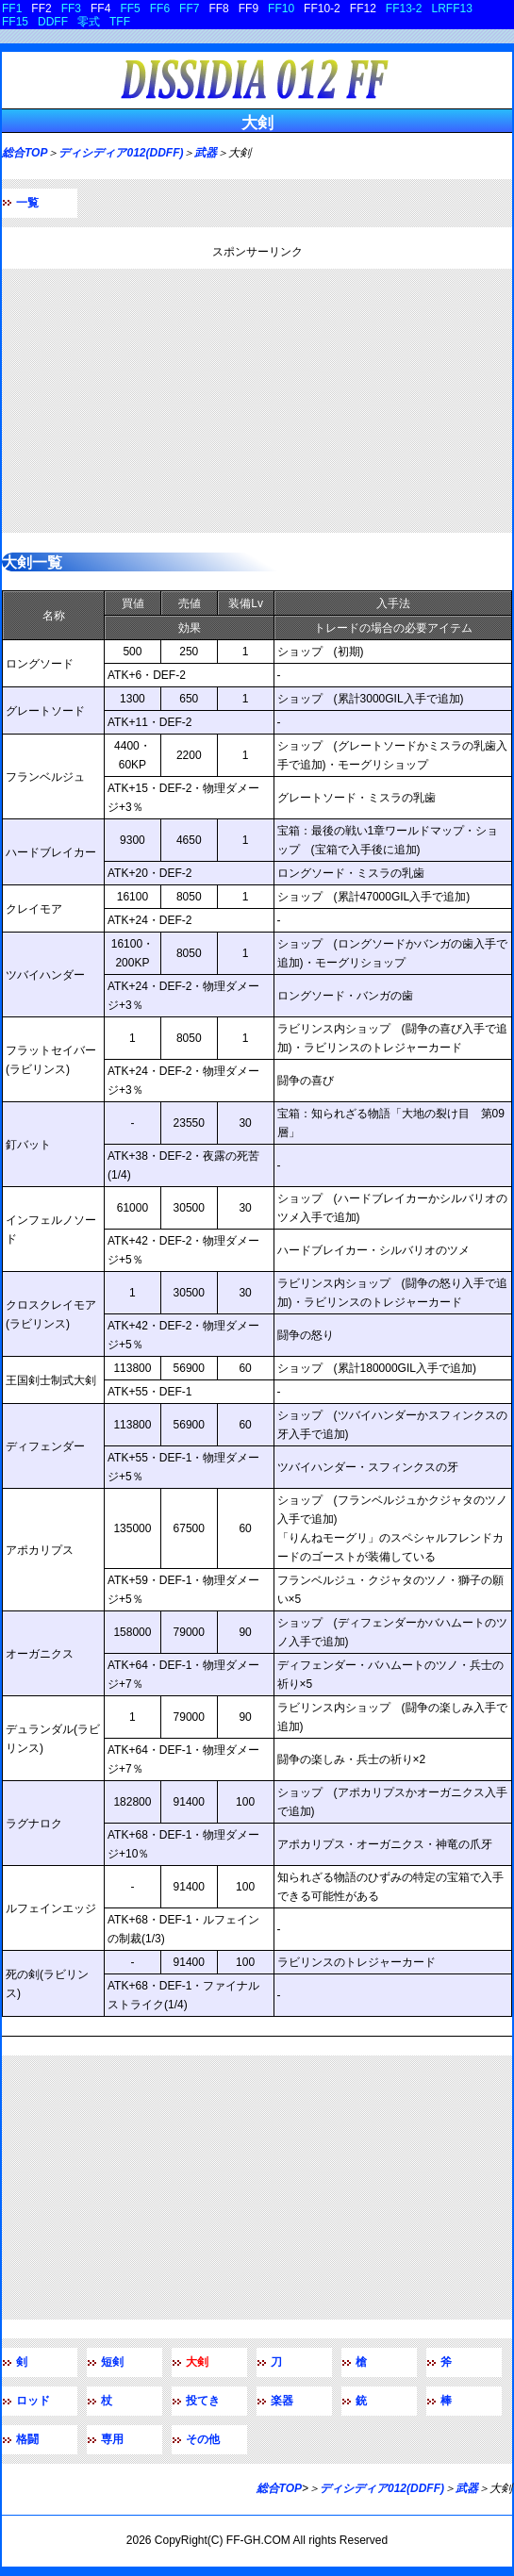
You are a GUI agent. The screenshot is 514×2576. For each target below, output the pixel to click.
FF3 (71, 8)
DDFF (53, 21)
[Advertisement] (257, 401)
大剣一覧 (32, 562)
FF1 (12, 8)
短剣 (112, 2362)
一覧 (27, 202)
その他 (203, 2439)
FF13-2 (404, 8)
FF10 (281, 8)
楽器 (282, 2400)
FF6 (160, 8)
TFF (119, 21)
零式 (88, 21)
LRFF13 (452, 8)
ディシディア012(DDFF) (120, 152)
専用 (112, 2439)
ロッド (33, 2400)
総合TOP (24, 152)
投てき (203, 2400)
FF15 (15, 21)
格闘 (27, 2439)
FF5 (130, 8)
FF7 (189, 8)
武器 (205, 152)
